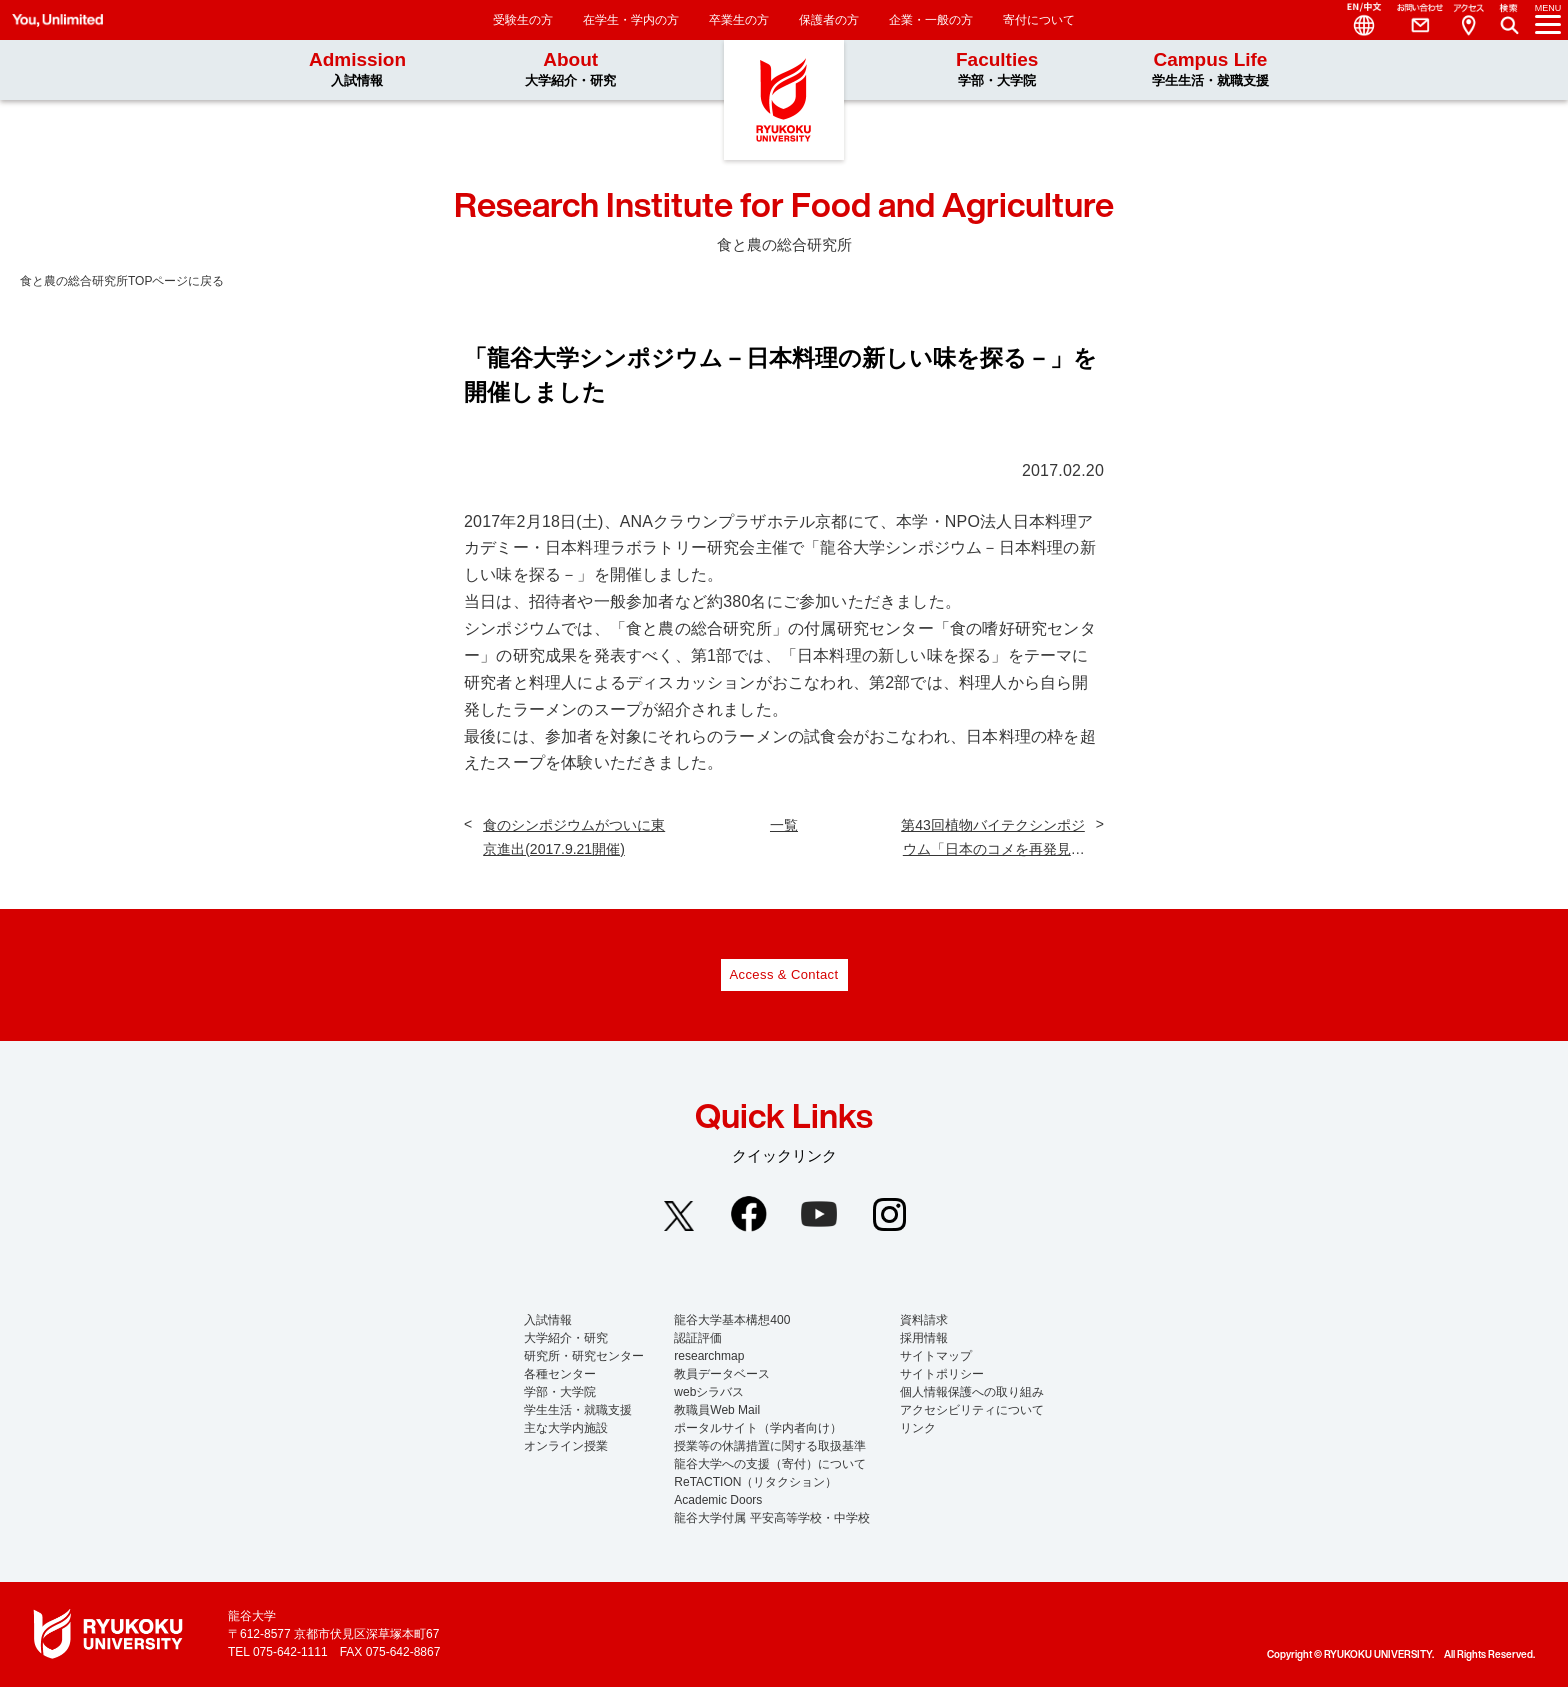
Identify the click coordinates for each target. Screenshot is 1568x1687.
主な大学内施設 (566, 1428)
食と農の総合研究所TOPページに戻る (122, 281)
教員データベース (722, 1374)
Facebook (749, 1214)
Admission (357, 69)
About (570, 69)
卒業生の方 (739, 20)
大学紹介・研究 (566, 1338)
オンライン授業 (566, 1446)
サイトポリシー (942, 1374)
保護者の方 (829, 20)
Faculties (997, 69)
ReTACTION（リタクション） (755, 1482)
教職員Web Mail (717, 1410)
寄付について (1039, 20)
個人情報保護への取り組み (972, 1392)
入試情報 (548, 1320)
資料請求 (924, 1320)
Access (1468, 20)
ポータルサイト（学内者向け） (758, 1428)
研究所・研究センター (584, 1356)
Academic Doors (718, 1500)
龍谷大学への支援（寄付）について (770, 1464)
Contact (1412, 20)
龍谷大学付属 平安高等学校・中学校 (771, 1518)
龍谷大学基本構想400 (732, 1320)
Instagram (889, 1214)
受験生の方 (523, 20)
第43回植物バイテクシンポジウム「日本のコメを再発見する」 (993, 839)
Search (1511, 14)
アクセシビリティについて (972, 1410)
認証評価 (698, 1338)
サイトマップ (936, 1356)
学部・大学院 (560, 1392)
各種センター (560, 1374)
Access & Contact (784, 974)
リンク (918, 1428)
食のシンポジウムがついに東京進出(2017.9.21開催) (574, 837)
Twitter (679, 1216)
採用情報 (924, 1338)
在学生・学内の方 (631, 20)
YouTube (819, 1214)
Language (1356, 20)
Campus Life (1210, 69)
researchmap (709, 1356)
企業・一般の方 (931, 20)
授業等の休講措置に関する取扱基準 (770, 1446)
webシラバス (709, 1392)
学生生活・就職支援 (578, 1410)
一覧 (784, 825)
